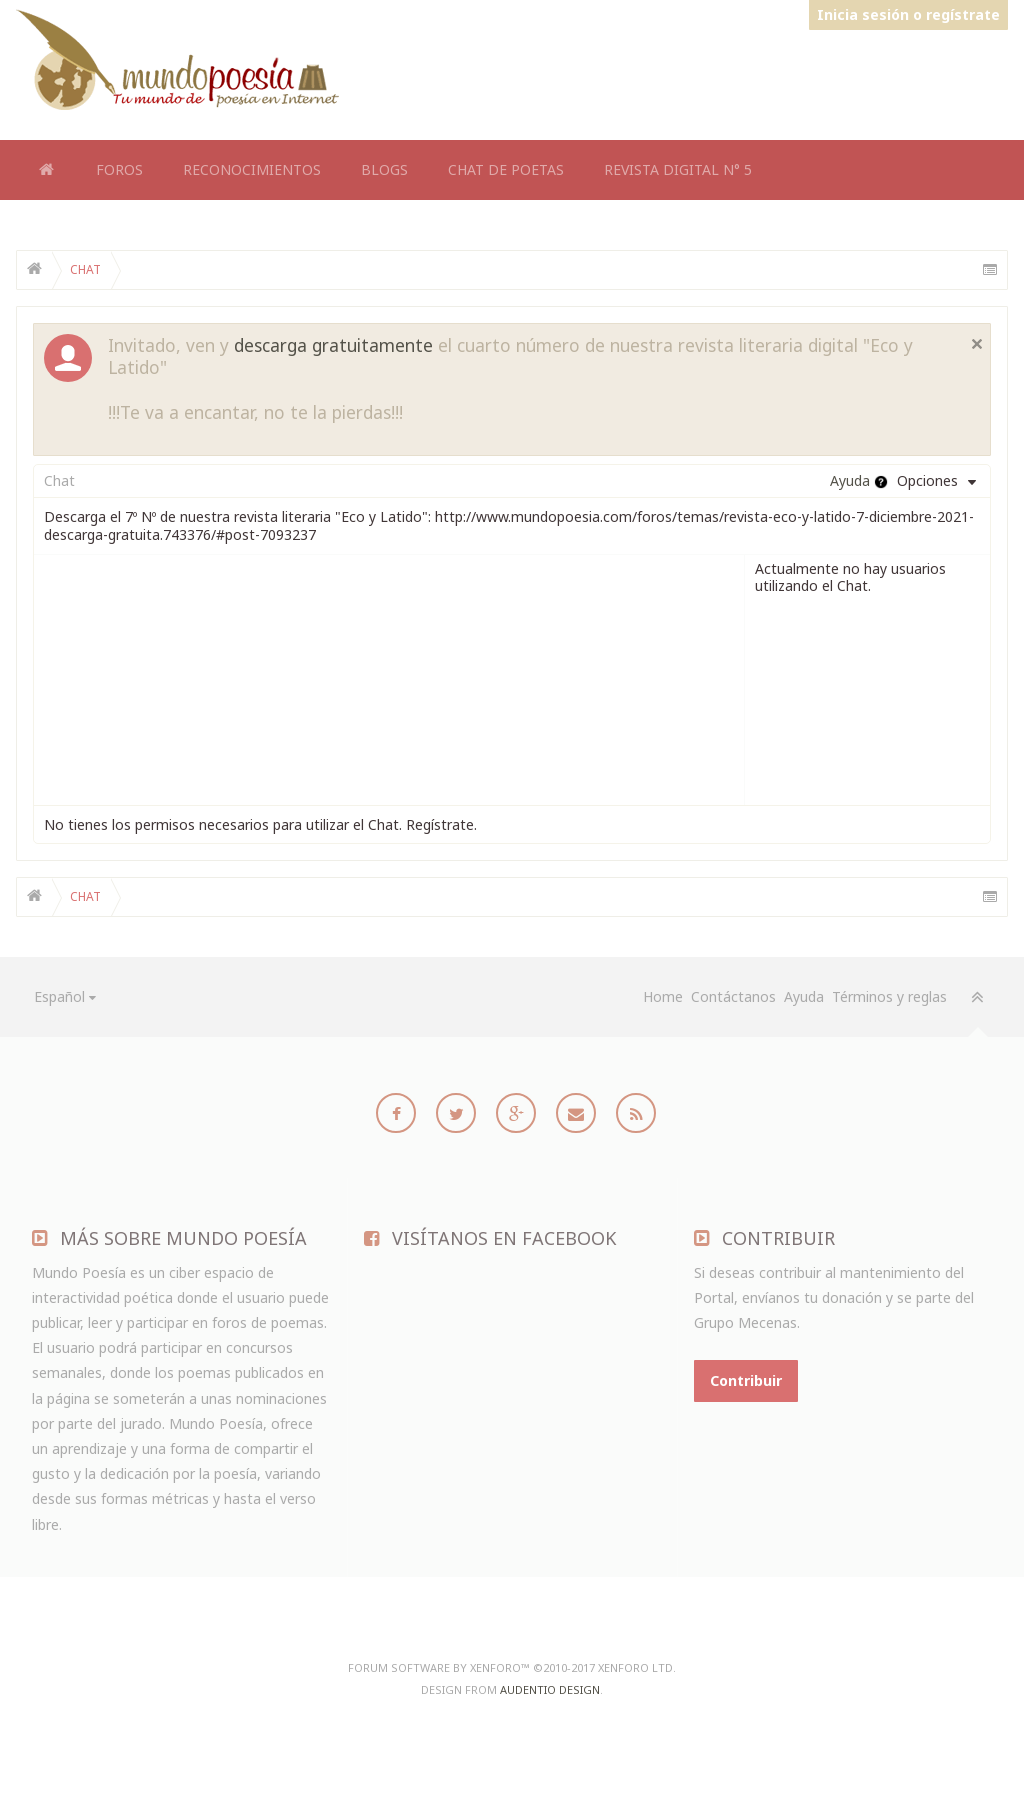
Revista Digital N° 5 (678, 169)
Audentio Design (550, 1689)
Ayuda (804, 996)
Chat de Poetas (506, 169)
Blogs (384, 169)
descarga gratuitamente (333, 345)
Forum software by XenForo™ (512, 1667)
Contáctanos (733, 996)
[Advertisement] (644, 78)
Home (46, 170)
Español (59, 996)
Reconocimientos (252, 169)
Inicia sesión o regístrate (908, 14)
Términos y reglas (889, 996)
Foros (119, 169)
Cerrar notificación (977, 344)
